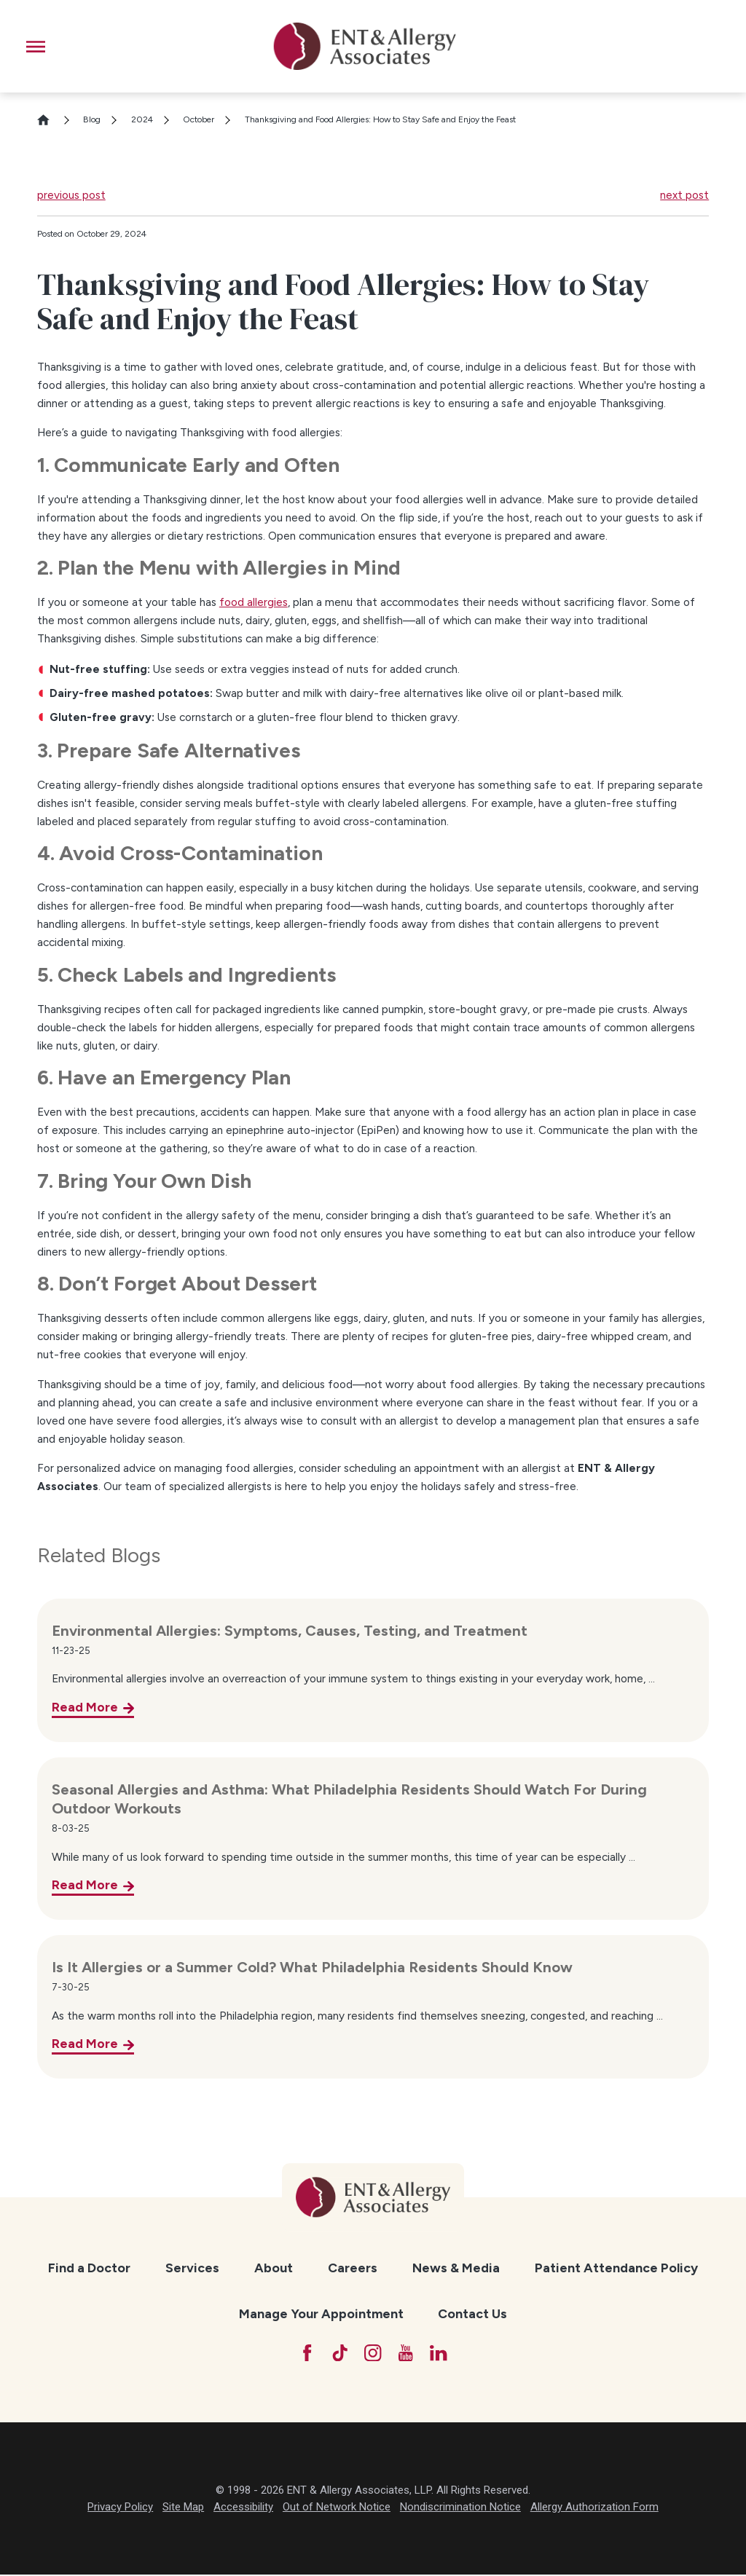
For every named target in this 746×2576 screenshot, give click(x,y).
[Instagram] (373, 2353)
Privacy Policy (120, 2509)
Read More (85, 1707)
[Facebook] (303, 2353)
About (273, 2267)
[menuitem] (89, 2268)
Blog (92, 119)
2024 (142, 119)
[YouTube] (407, 2353)
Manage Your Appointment (321, 2313)
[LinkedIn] (442, 2353)
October (198, 119)
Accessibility (243, 2509)
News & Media (456, 2267)
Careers (352, 2267)
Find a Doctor (89, 2267)
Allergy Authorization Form (594, 2509)
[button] (35, 46)
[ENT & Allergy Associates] (364, 46)
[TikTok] (338, 2353)
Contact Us (472, 2313)
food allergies (253, 602)
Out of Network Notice (336, 2509)
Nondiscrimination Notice (460, 2509)
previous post (71, 195)
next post (684, 195)
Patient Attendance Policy (616, 2267)
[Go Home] (49, 120)
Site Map (183, 2509)
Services (192, 2267)
